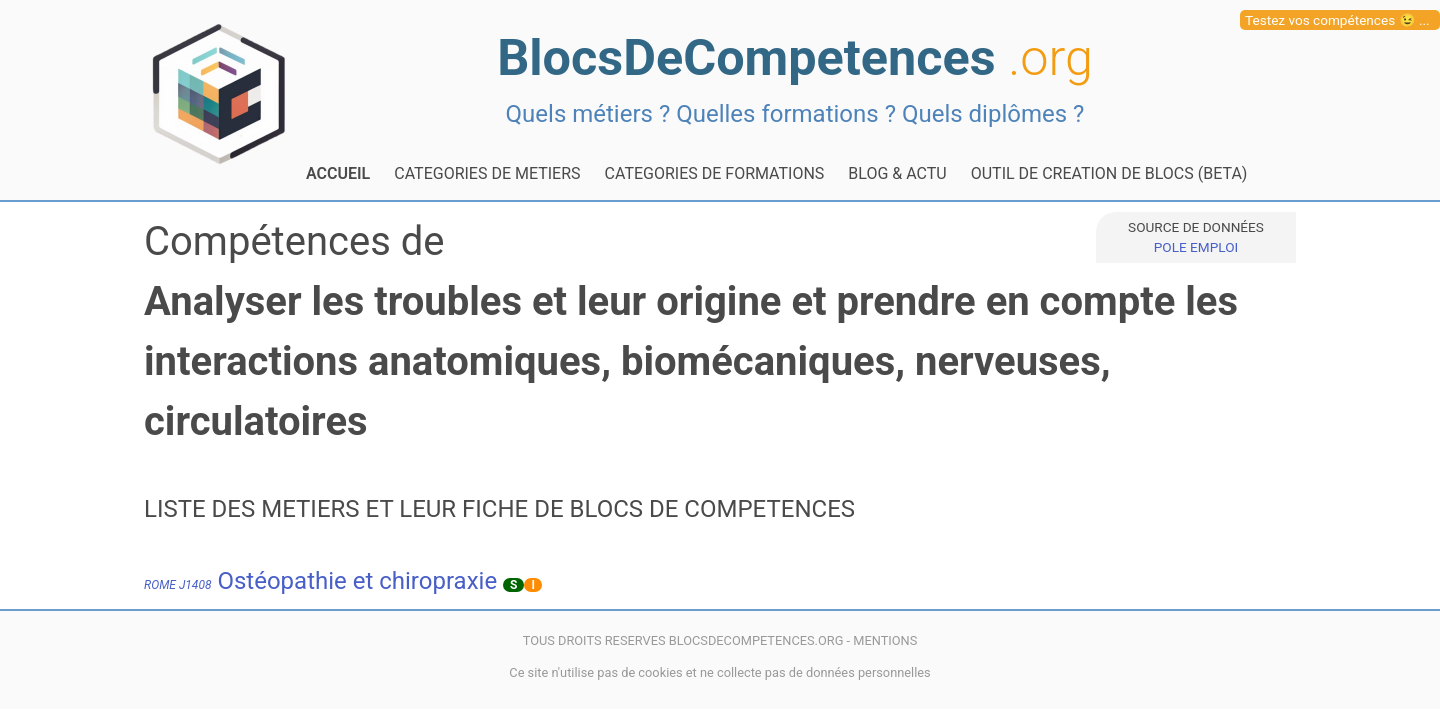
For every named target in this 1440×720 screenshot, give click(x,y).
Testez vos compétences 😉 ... (1337, 20)
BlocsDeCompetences (795, 57)
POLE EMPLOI (1196, 247)
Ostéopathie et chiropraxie (320, 581)
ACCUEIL (338, 173)
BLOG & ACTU (897, 173)
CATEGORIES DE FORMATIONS (715, 173)
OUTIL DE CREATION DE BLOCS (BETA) (1109, 173)
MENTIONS (885, 640)
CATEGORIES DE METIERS (487, 173)
